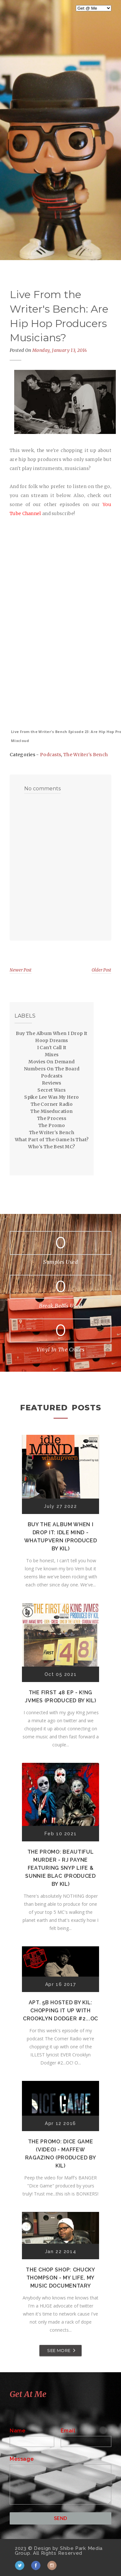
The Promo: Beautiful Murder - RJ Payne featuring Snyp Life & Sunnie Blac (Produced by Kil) (60, 1868)
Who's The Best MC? (51, 1147)
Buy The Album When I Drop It (51, 1033)
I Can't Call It (51, 1047)
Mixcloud (20, 740)
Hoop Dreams (51, 1040)
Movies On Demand (51, 1062)
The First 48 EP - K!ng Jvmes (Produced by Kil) (60, 1696)
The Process (51, 1118)
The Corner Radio (52, 1104)
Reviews (51, 1083)
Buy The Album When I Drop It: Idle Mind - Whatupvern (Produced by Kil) (60, 1536)
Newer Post (21, 970)
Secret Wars (51, 1090)
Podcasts (50, 754)
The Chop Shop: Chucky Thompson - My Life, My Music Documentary (60, 2278)
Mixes (52, 1055)
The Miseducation (51, 1111)
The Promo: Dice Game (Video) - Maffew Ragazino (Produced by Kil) (60, 2154)
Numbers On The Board (52, 1069)
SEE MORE (58, 2350)
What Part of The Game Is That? (52, 1139)
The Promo (51, 1125)
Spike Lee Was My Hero (51, 1097)
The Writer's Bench (85, 754)
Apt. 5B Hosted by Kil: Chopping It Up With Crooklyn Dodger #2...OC (60, 2010)
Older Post (101, 970)
